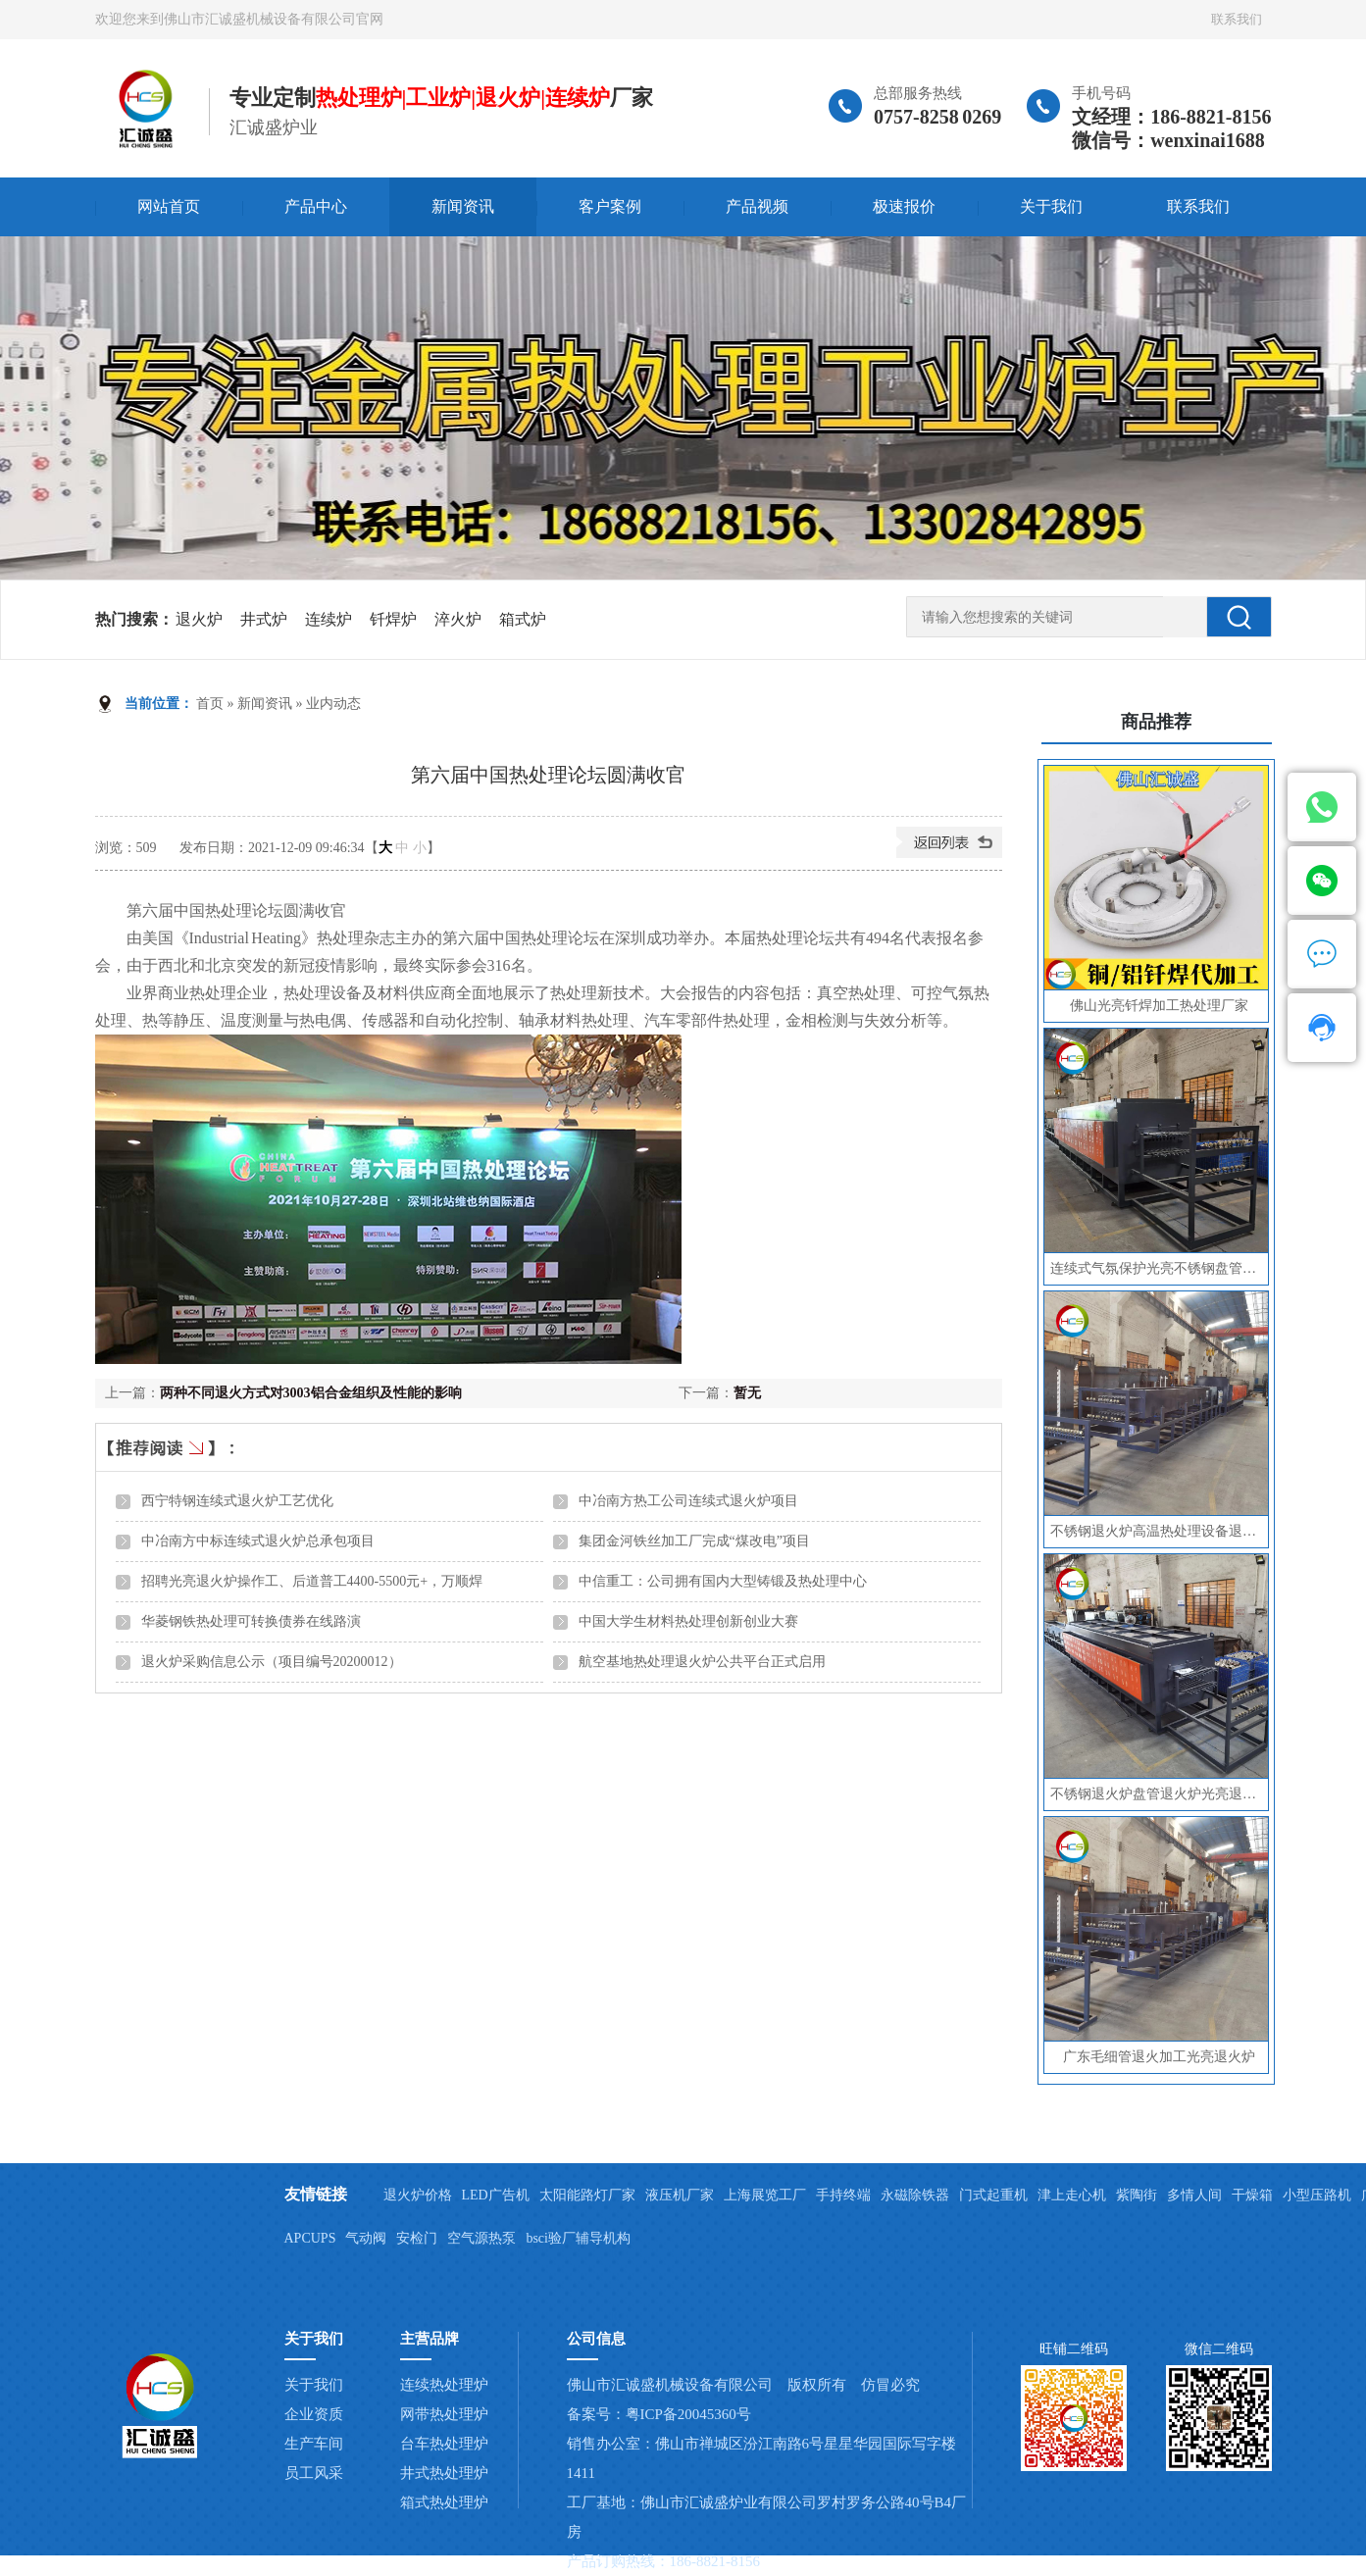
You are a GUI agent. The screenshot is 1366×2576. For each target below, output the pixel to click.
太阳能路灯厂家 (587, 2195)
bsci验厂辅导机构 (578, 2238)
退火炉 (199, 619)
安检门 (416, 2238)
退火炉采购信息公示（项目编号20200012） (271, 1661)
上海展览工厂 (765, 2195)
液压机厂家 (679, 2195)
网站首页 (168, 206)
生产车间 (313, 2443)
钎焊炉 (393, 619)
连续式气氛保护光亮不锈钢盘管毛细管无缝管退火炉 (1159, 1268)
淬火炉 (457, 619)
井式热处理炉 (444, 2473)
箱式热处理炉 (444, 2502)
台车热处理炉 (444, 2443)
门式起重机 (993, 2195)
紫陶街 (1136, 2195)
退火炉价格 (417, 2195)
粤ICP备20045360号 (688, 2414)
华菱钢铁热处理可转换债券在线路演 (251, 1621)
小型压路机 (1317, 2195)
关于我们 (1051, 206)
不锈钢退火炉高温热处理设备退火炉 (1159, 1531)
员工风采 (313, 2473)
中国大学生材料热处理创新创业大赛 (688, 1621)
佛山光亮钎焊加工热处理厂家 (1159, 1005)
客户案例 (610, 206)
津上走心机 (1071, 2195)
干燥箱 (1252, 2195)
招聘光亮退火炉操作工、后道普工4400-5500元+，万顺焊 (312, 1581)
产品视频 (757, 206)
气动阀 (365, 2238)
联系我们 (1236, 19)
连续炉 (328, 619)
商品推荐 (1156, 722)
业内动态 (333, 703)
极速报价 (904, 206)
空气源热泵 (481, 2238)
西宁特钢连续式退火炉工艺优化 (237, 1500)
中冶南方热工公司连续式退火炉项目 (688, 1500)
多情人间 (1194, 2195)
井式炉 (263, 619)
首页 (210, 703)
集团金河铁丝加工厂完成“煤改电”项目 (694, 1541)
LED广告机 (496, 2195)
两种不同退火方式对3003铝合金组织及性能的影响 (311, 1393)
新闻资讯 (462, 206)
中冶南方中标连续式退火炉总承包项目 (258, 1541)
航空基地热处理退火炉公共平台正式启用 (702, 1661)
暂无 (747, 1393)
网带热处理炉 (444, 2414)
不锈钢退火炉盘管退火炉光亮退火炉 (1159, 1794)
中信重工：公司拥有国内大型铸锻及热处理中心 (723, 1581)
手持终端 (843, 2195)
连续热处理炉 (444, 2385)
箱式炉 (522, 619)
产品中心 (315, 206)
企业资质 (313, 2414)
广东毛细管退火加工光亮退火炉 (1159, 2056)
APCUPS (310, 2238)
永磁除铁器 (915, 2195)
